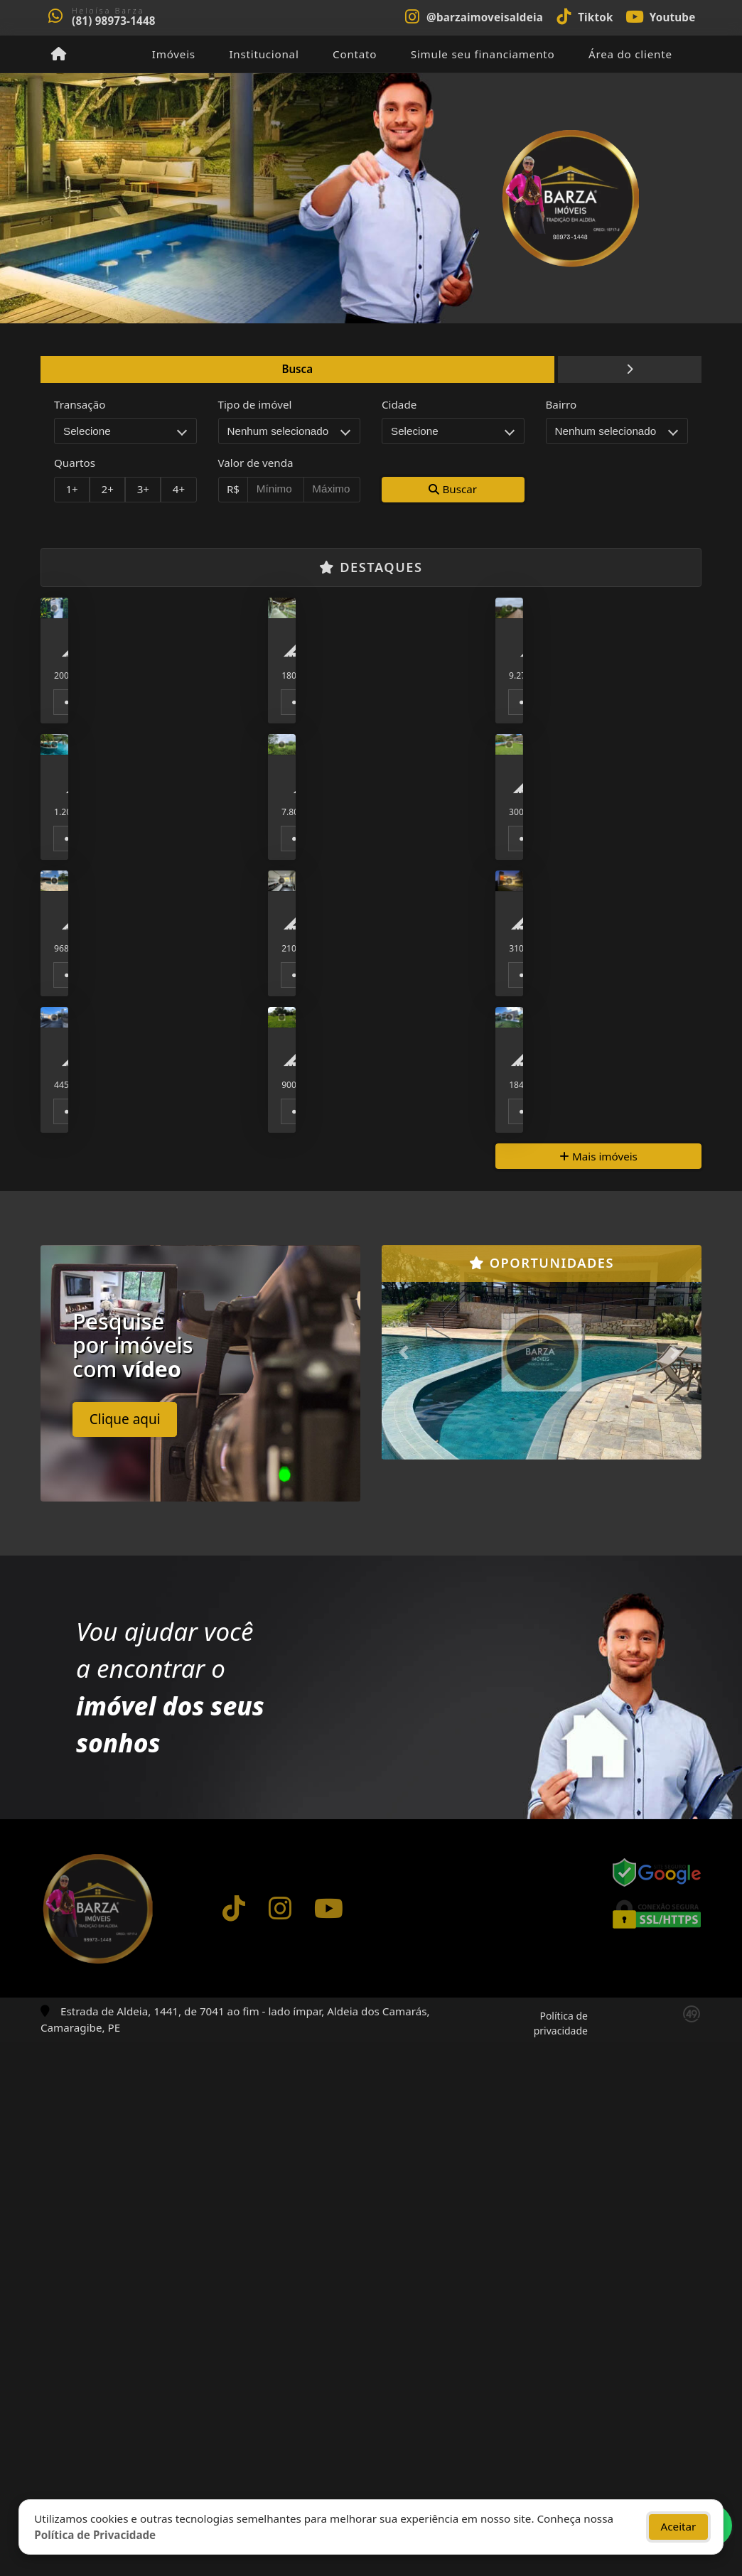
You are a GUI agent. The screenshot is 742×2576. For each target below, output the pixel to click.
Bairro (561, 404)
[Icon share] (473, 16)
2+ (108, 489)
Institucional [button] (264, 54)
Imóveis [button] (173, 54)
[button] (406, 1887)
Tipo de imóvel (255, 404)
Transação (79, 404)
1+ (71, 489)
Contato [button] (355, 54)
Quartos (74, 463)
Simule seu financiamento (483, 54)
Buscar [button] (453, 489)
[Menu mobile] (58, 54)
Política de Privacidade (95, 2532)
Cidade (399, 404)
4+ (179, 489)
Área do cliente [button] (630, 54)
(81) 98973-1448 (114, 21)
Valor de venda (256, 463)
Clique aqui (125, 1953)
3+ (143, 489)
